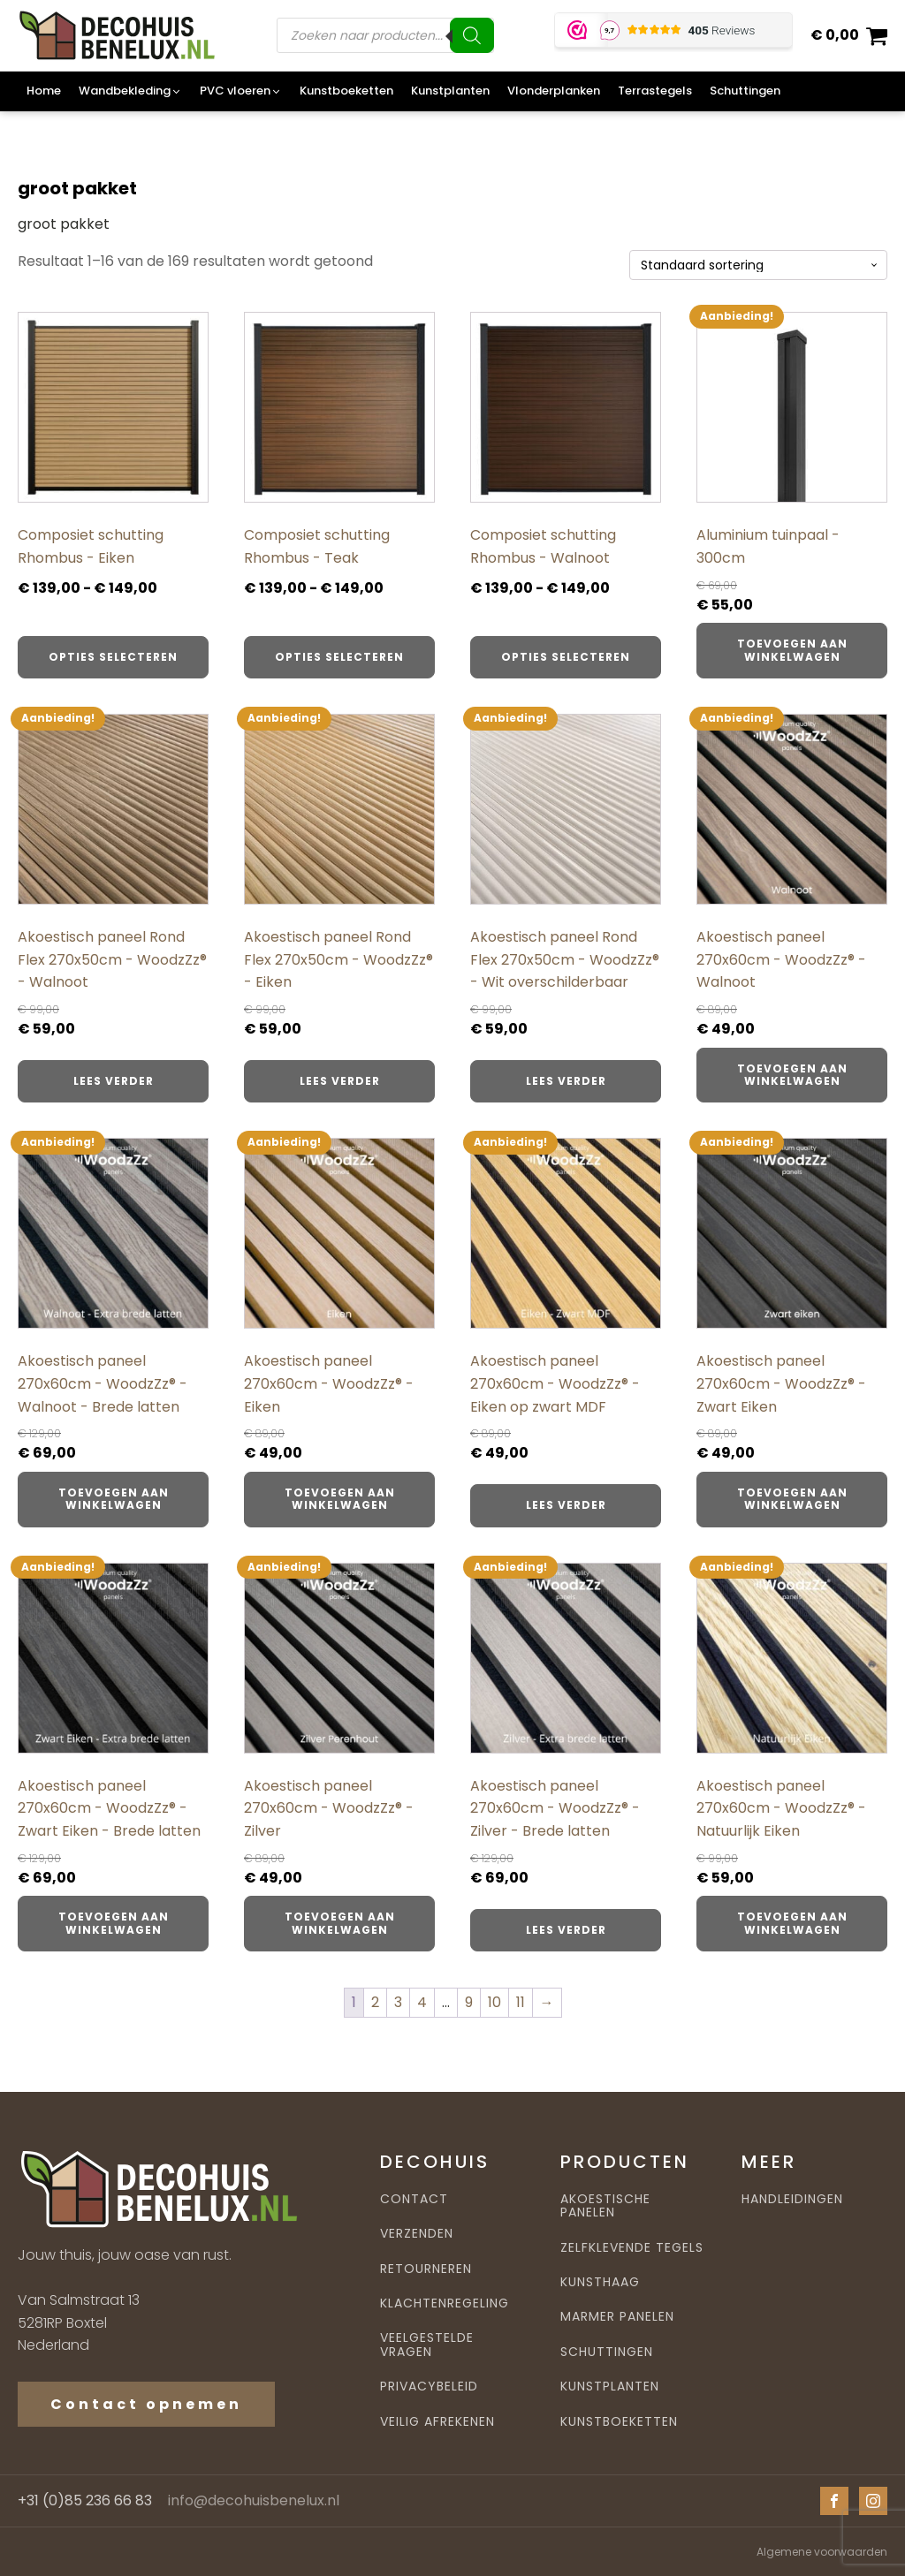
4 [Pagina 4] (422, 2002)
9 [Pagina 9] (469, 2002)
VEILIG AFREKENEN (437, 2421)
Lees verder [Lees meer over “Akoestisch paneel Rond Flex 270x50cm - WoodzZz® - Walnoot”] (113, 1080)
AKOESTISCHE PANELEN (605, 2206)
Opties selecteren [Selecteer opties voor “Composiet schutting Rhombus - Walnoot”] (565, 656)
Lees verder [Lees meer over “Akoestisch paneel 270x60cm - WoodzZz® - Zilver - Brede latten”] (566, 1929)
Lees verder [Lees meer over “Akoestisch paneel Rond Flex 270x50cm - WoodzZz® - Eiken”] (340, 1080)
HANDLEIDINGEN (792, 2199)
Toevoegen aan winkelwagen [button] (792, 649)
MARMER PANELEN (617, 2316)
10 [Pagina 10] (494, 2002)
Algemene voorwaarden (822, 2551)
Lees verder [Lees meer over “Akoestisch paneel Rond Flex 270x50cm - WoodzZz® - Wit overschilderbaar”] (566, 1080)
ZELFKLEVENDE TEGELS (631, 2247)
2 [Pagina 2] (375, 2002)
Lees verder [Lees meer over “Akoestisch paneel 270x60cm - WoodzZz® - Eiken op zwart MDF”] (566, 1504)
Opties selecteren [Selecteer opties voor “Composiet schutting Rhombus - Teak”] (339, 656)
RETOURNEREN (426, 2269)
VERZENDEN (416, 2233)
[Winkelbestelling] (758, 265)
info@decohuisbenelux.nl (253, 2501)
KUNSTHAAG (600, 2282)
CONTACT (414, 2199)
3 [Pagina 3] (398, 2002)
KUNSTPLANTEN (609, 2386)
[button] (130, 91)
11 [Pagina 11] (520, 2002)
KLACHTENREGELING (444, 2303)
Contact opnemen (146, 2404)
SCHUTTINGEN (606, 2352)
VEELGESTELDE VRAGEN (427, 2345)
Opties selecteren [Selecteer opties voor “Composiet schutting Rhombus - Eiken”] (113, 656)
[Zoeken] (472, 35)
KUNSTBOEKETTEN (619, 2421)
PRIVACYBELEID (429, 2386)
